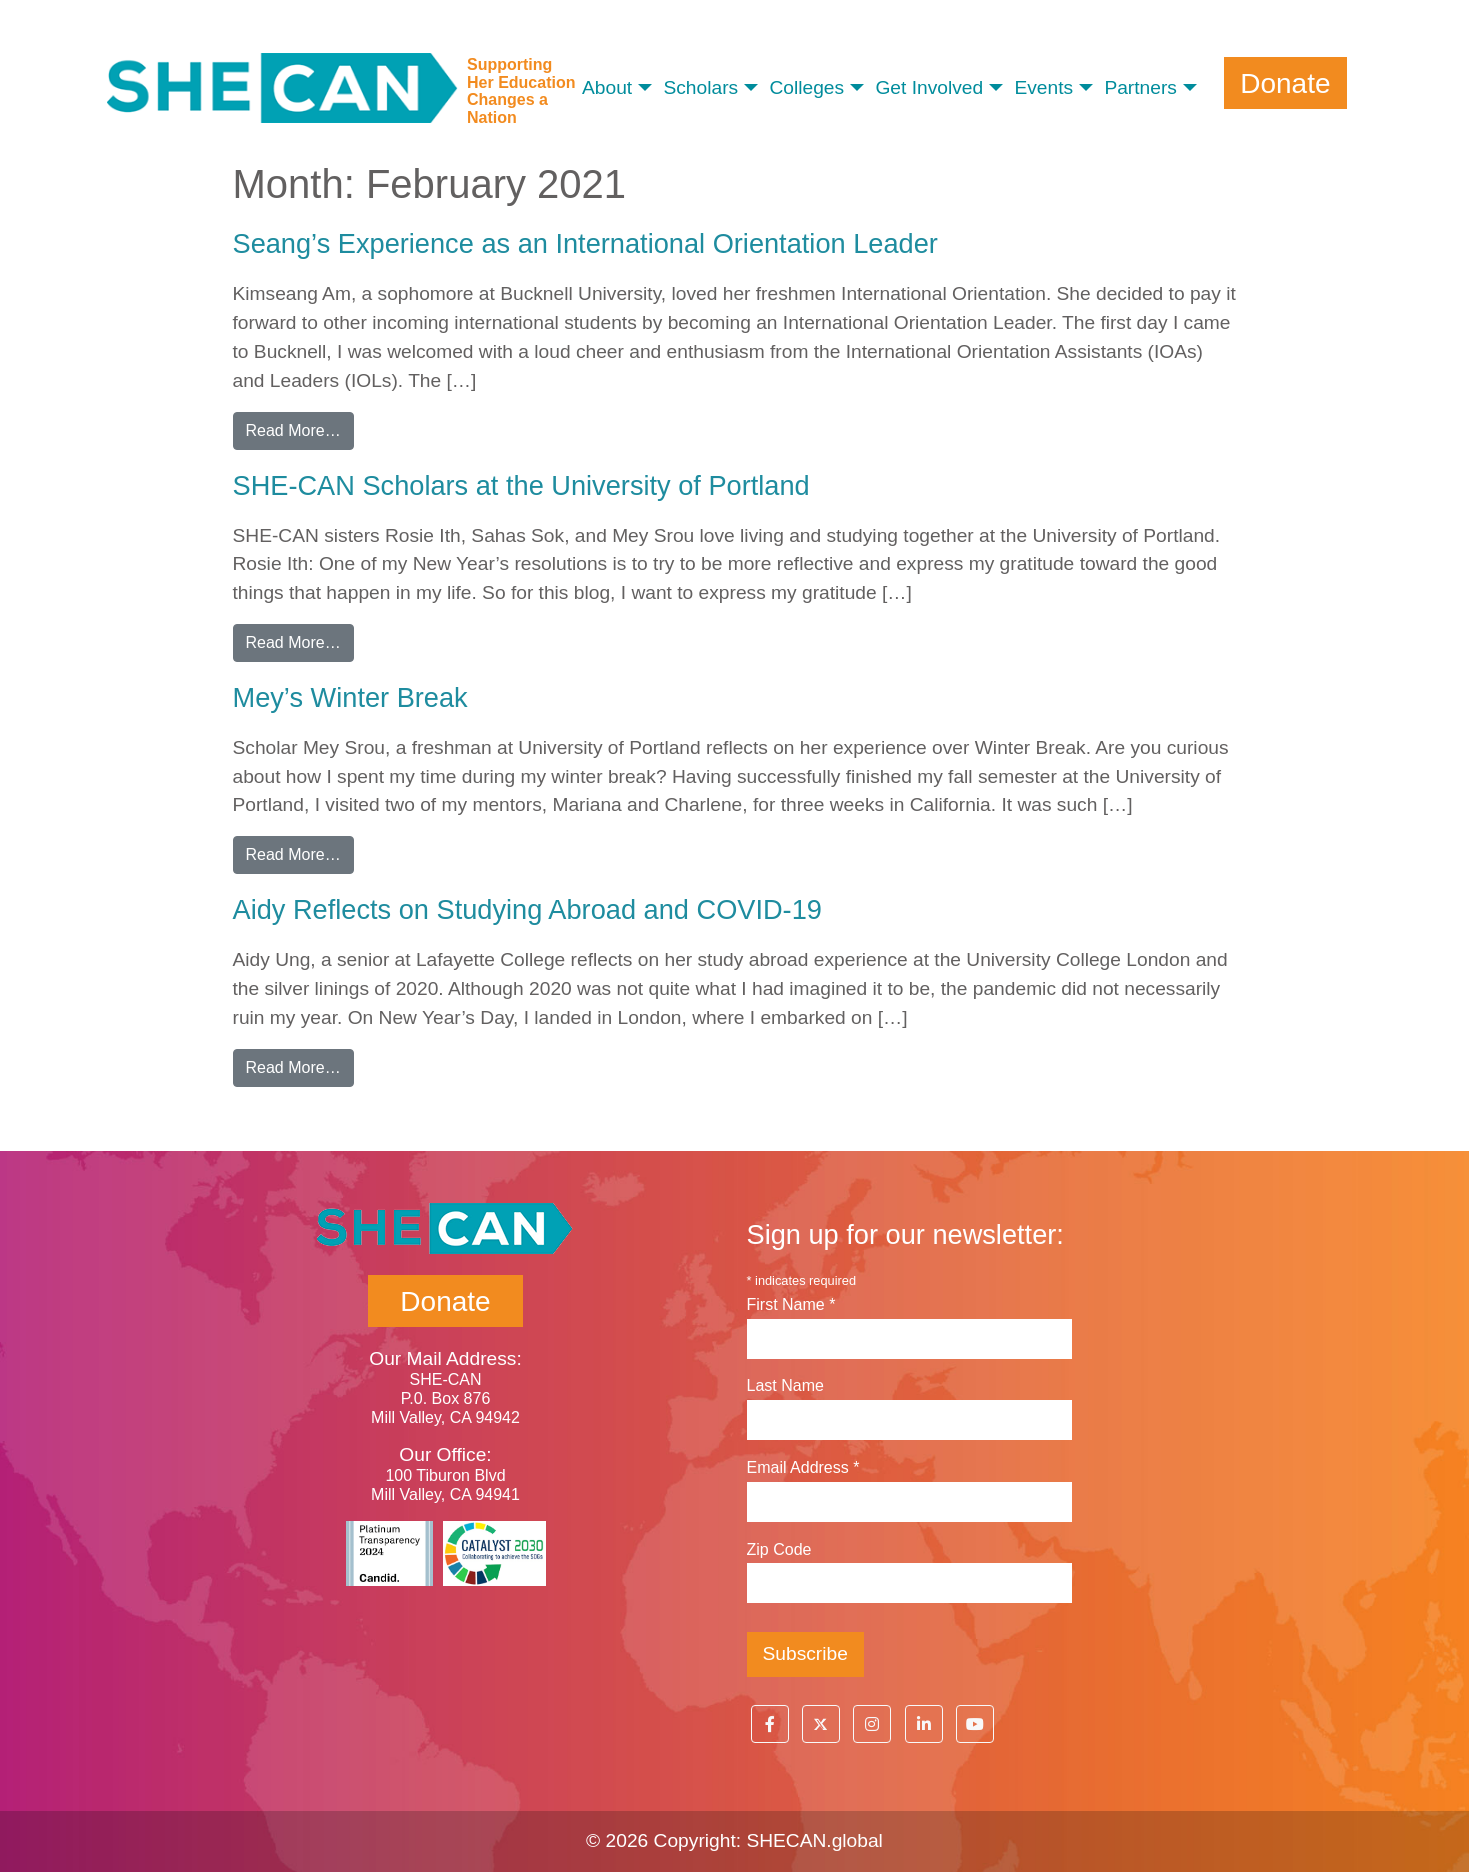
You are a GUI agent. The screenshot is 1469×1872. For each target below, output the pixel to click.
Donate (1285, 82)
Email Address (803, 1467)
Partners (1140, 87)
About (607, 87)
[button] (770, 1724)
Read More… (300, 428)
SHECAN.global (814, 1840)
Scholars (700, 87)
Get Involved (929, 87)
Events (1043, 87)
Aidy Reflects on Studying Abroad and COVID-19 (527, 909)
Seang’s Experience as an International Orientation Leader (585, 243)
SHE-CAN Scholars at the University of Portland (521, 485)
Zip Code (779, 1549)
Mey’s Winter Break (350, 697)
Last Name (785, 1385)
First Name (791, 1304)
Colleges (806, 87)
